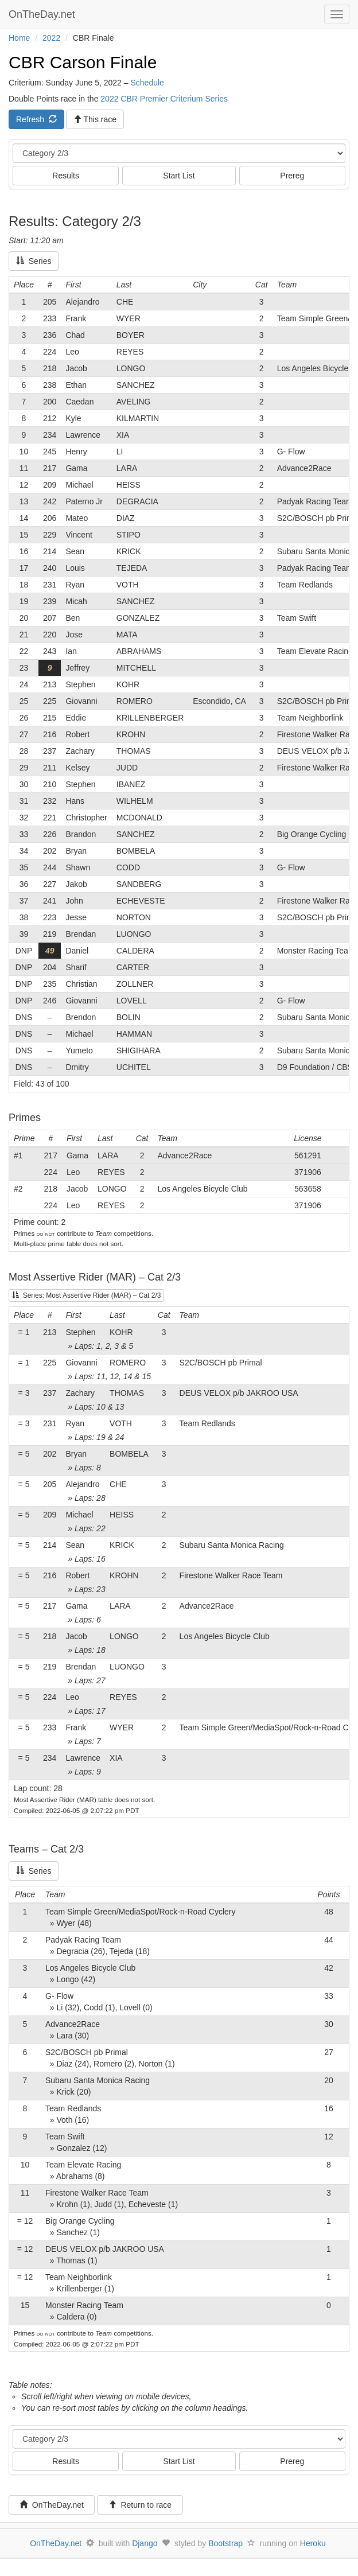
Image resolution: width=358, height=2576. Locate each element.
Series (33, 261)
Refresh (36, 119)
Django (144, 2543)
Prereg (292, 175)
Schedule (147, 82)
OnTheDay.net (43, 14)
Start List (178, 175)
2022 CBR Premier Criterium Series (164, 98)
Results (65, 175)
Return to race (140, 2504)
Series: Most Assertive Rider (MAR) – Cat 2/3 (86, 1295)
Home (19, 37)
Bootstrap (225, 2543)
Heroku (313, 2543)
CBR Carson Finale (83, 62)
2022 (51, 37)
